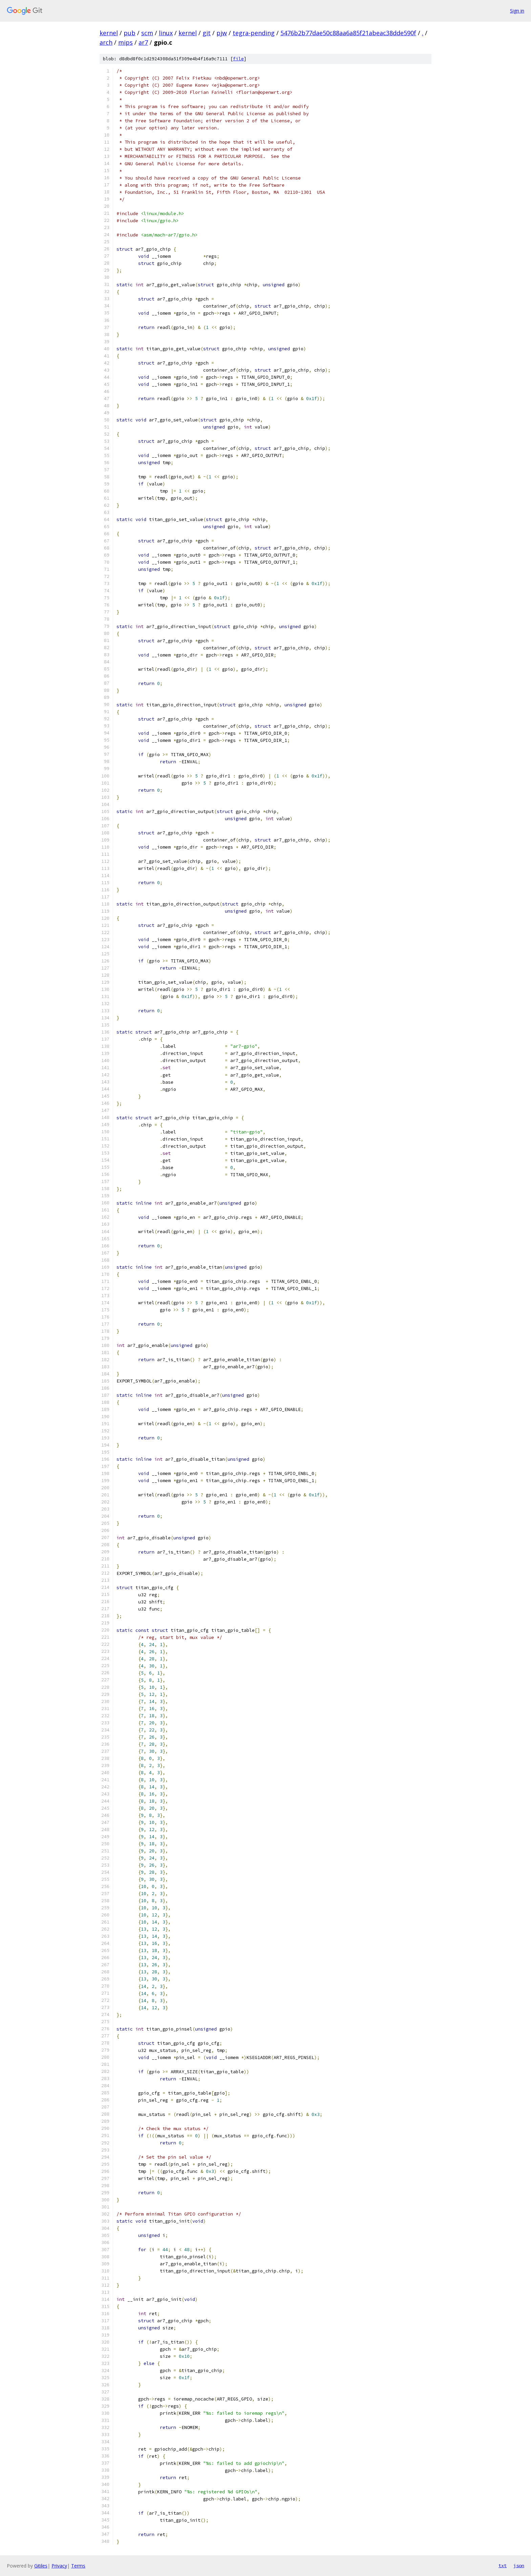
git (207, 33)
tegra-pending (254, 33)
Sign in (517, 10)
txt (502, 2565)
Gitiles (40, 2565)
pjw (221, 33)
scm (147, 33)
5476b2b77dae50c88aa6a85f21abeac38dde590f (348, 33)
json (518, 2565)
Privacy (59, 2565)
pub (129, 33)
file (238, 59)
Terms (78, 2565)
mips (125, 42)
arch (106, 42)
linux (166, 33)
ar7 (143, 42)
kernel (109, 33)
